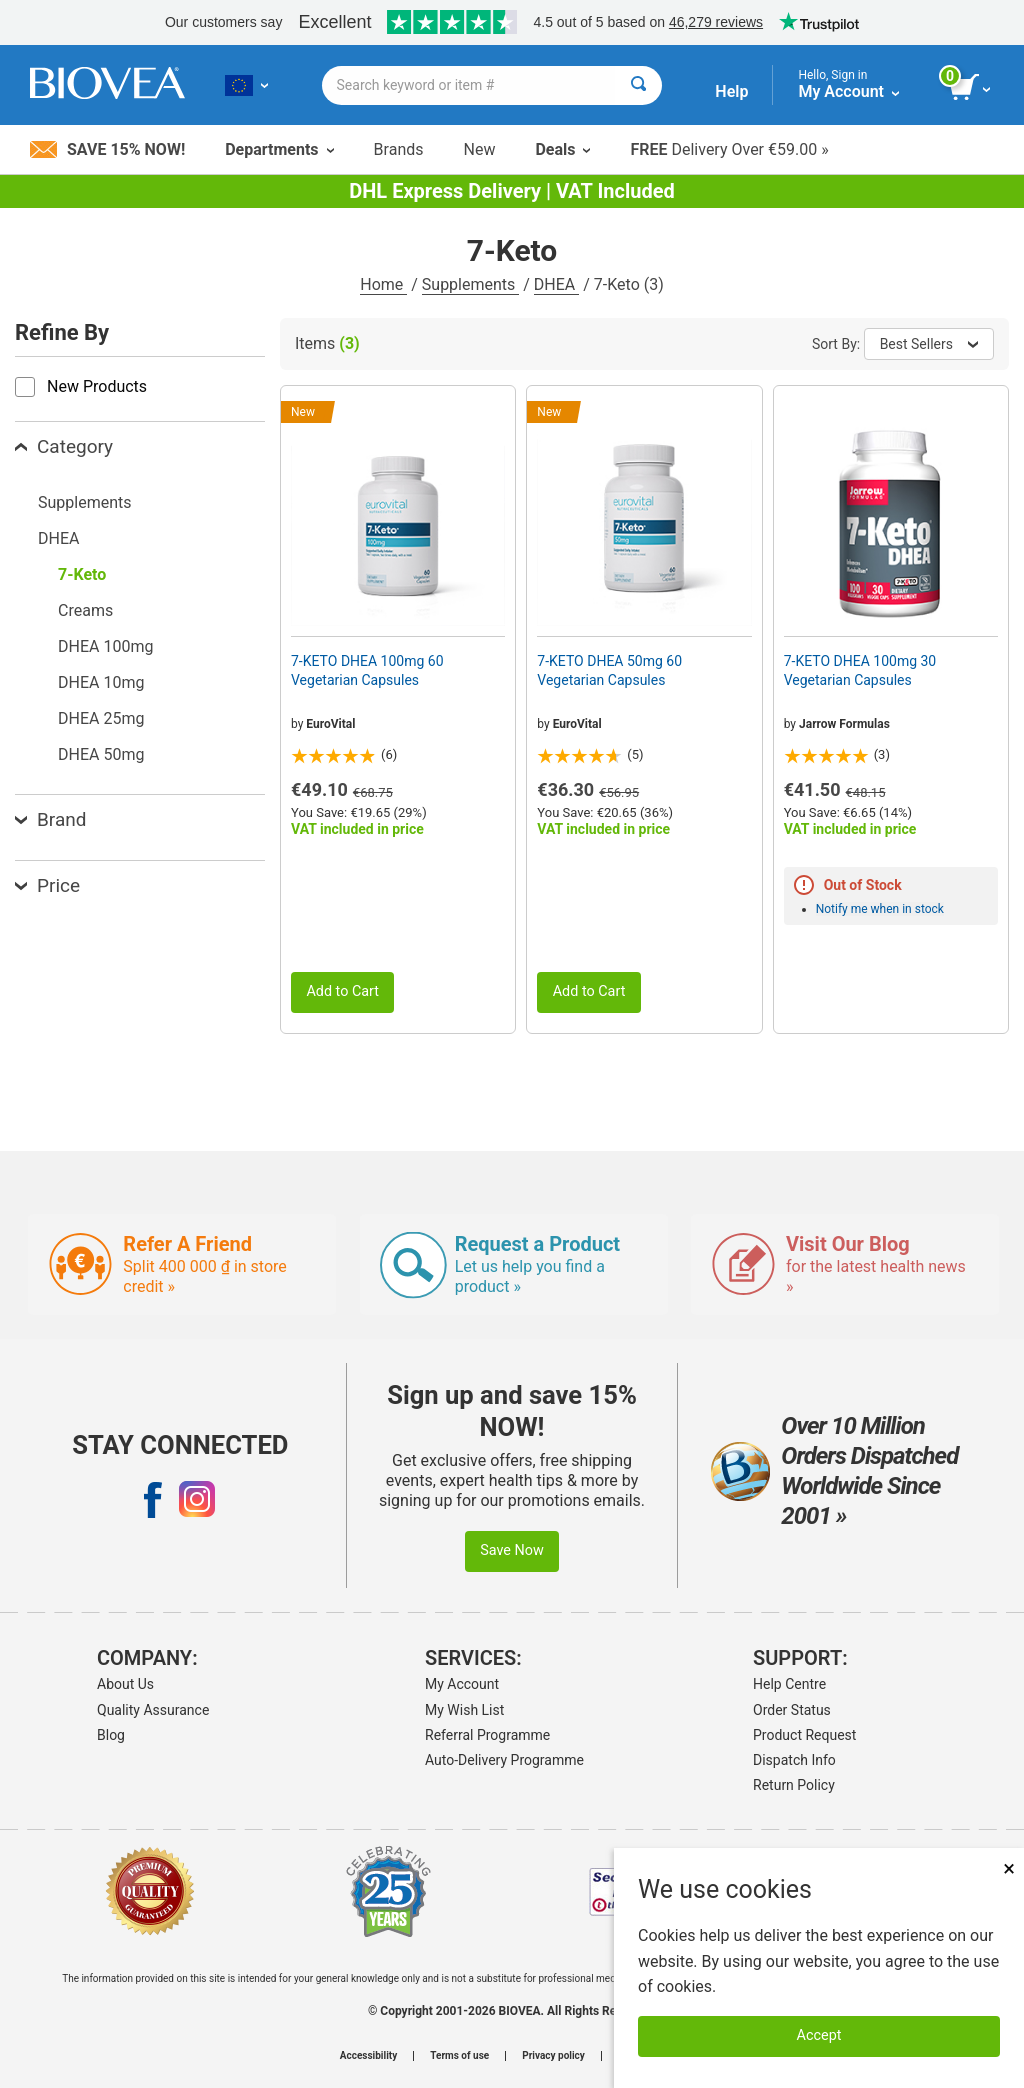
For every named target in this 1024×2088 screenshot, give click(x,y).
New (480, 149)
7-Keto (82, 574)
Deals (562, 149)
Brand (50, 819)
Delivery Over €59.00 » (729, 149)
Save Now (512, 1550)
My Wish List (464, 1710)
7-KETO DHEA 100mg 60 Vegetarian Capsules (367, 670)
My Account (462, 1684)
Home (383, 284)
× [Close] (1009, 1868)
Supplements (470, 284)
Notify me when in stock (880, 909)
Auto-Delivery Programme (504, 1760)
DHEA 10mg (101, 682)
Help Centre (789, 1684)
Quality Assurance (153, 1710)
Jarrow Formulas (844, 724)
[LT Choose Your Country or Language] (246, 85)
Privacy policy (553, 2056)
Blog (111, 1735)
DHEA (556, 284)
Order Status (792, 1710)
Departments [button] (279, 149)
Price (47, 885)
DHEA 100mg (105, 646)
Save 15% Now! (107, 149)
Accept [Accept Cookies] (819, 2035)
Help (731, 91)
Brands (399, 149)
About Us (125, 1684)
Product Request (804, 1735)
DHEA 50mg (101, 754)
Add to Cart (342, 991)
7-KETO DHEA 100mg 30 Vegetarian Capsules (860, 670)
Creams (85, 610)
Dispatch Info (794, 1760)
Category (64, 446)
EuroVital (330, 724)
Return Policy (794, 1785)
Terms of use (459, 2056)
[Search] (638, 85)
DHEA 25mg (101, 718)
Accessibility (368, 2056)
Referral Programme (487, 1735)
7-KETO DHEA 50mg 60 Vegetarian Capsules (609, 670)
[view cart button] (971, 88)
